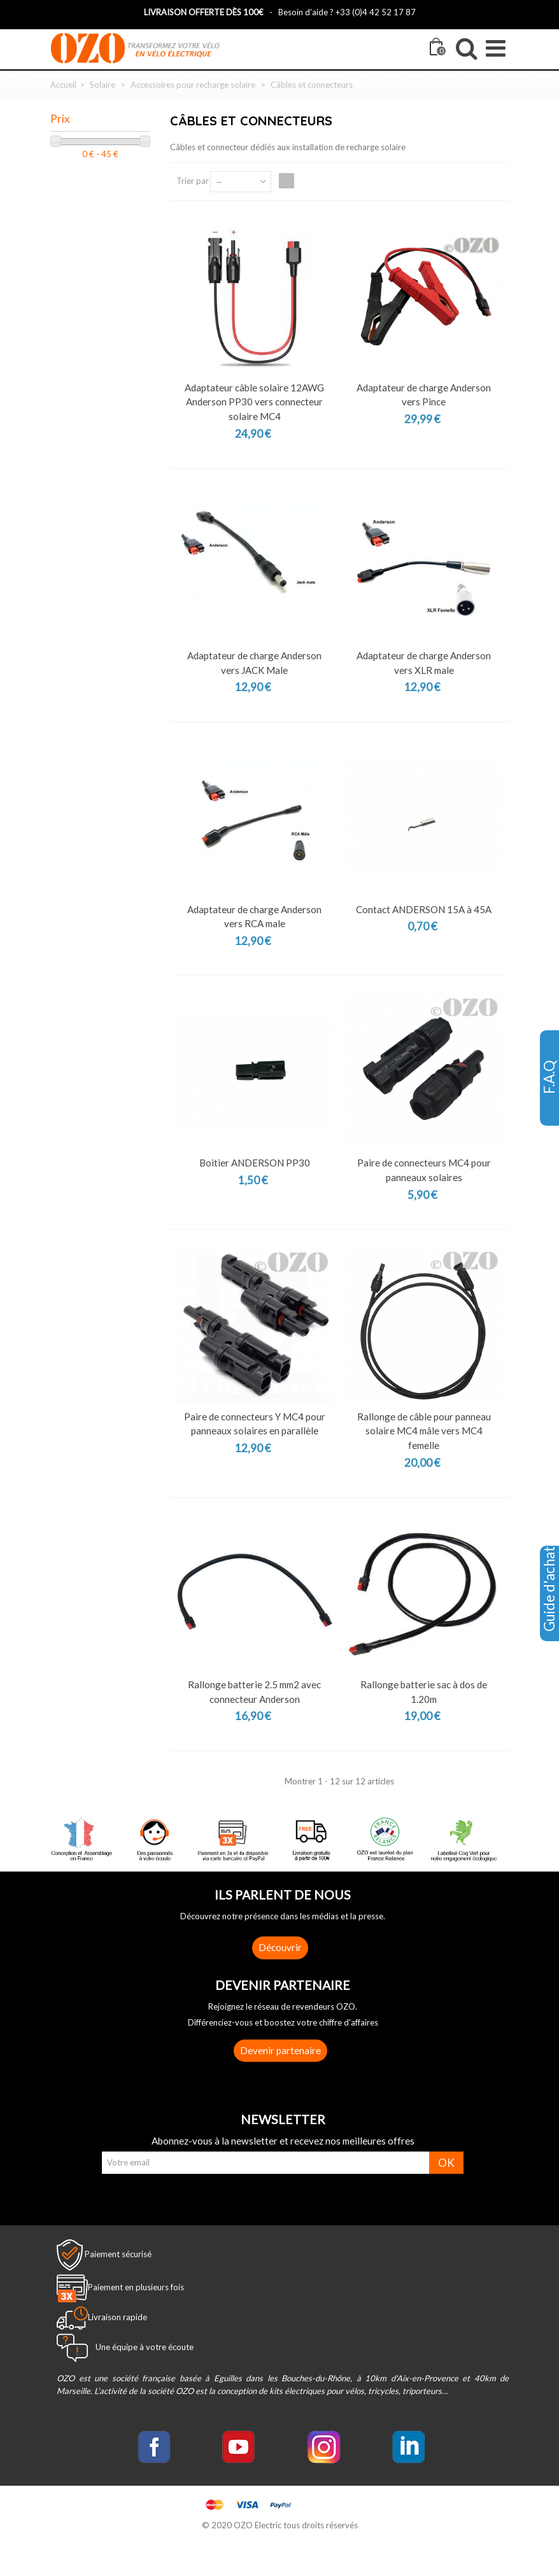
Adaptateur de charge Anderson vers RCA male (254, 917)
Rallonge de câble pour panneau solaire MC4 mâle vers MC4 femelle (424, 1431)
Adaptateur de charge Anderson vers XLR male (424, 663)
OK (446, 2162)
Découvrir (280, 1947)
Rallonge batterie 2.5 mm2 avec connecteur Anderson (254, 1692)
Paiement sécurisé (118, 2254)
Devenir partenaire (280, 2050)
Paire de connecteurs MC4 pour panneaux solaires (424, 1170)
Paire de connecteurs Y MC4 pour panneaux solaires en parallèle (254, 1424)
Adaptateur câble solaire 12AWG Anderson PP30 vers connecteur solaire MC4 (254, 402)
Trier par (192, 181)
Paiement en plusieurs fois (136, 2287)
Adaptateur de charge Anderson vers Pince (424, 395)
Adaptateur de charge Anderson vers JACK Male (254, 663)
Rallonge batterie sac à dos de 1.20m (423, 1692)
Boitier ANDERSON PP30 (254, 1162)
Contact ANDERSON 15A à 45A (424, 909)
